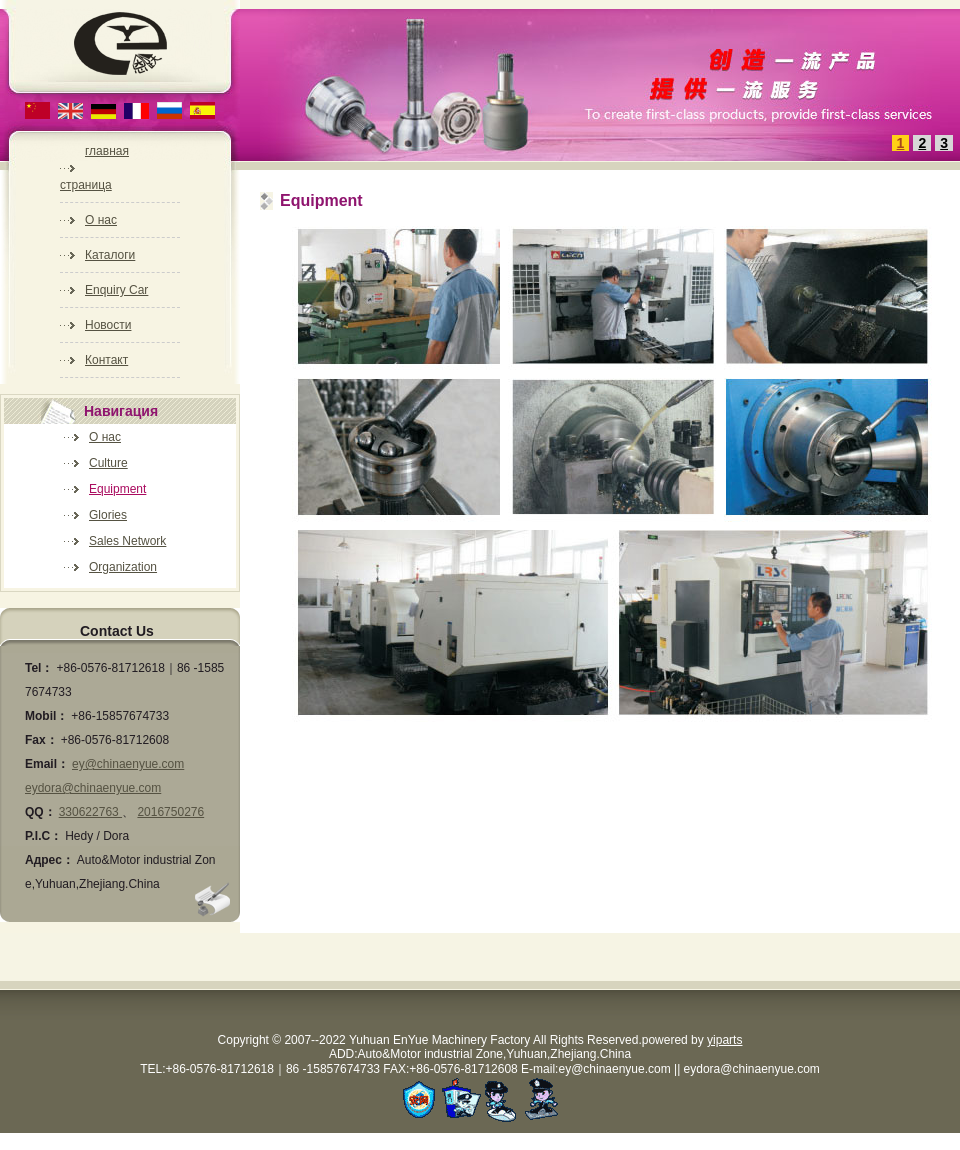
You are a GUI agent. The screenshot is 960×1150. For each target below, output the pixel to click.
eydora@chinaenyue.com (93, 788)
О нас (105, 437)
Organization (123, 567)
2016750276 (170, 812)
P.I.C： (43, 836)
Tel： (39, 668)
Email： (47, 764)
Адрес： (49, 860)
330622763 (90, 812)
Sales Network (127, 541)
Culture (108, 463)
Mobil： (46, 716)
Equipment (117, 489)
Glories (108, 515)
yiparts (724, 1040)
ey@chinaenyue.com (128, 764)
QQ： (40, 812)
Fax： (41, 740)
